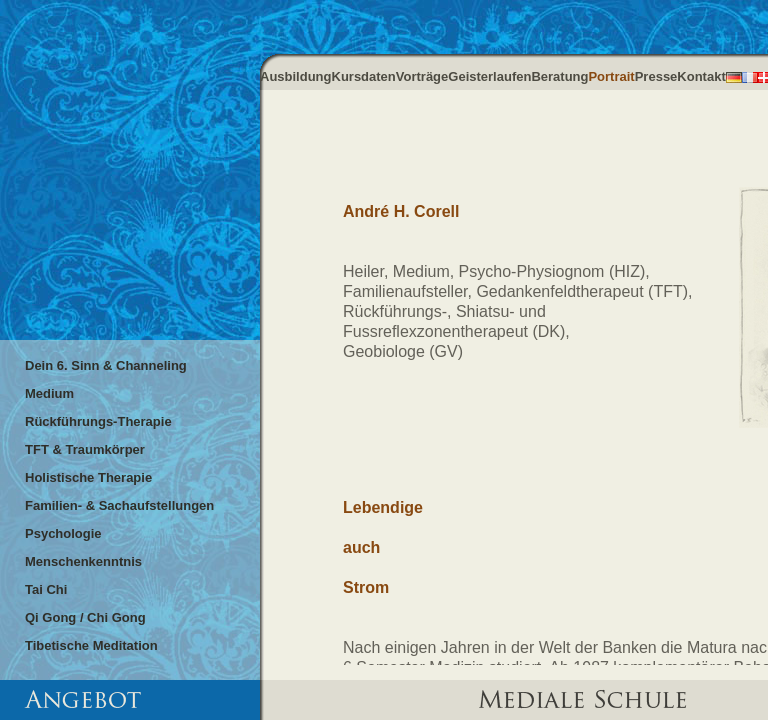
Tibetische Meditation (91, 645)
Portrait (611, 76)
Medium (49, 393)
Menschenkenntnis (83, 561)
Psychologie (63, 533)
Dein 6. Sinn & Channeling (106, 365)
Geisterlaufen (489, 76)
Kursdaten (364, 76)
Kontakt (701, 76)
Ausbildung (296, 76)
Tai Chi (46, 589)
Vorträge (422, 76)
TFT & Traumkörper (85, 449)
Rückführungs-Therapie (98, 421)
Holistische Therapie (88, 477)
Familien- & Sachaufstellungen (119, 505)
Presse (656, 76)
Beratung (559, 76)
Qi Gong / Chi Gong (85, 617)
